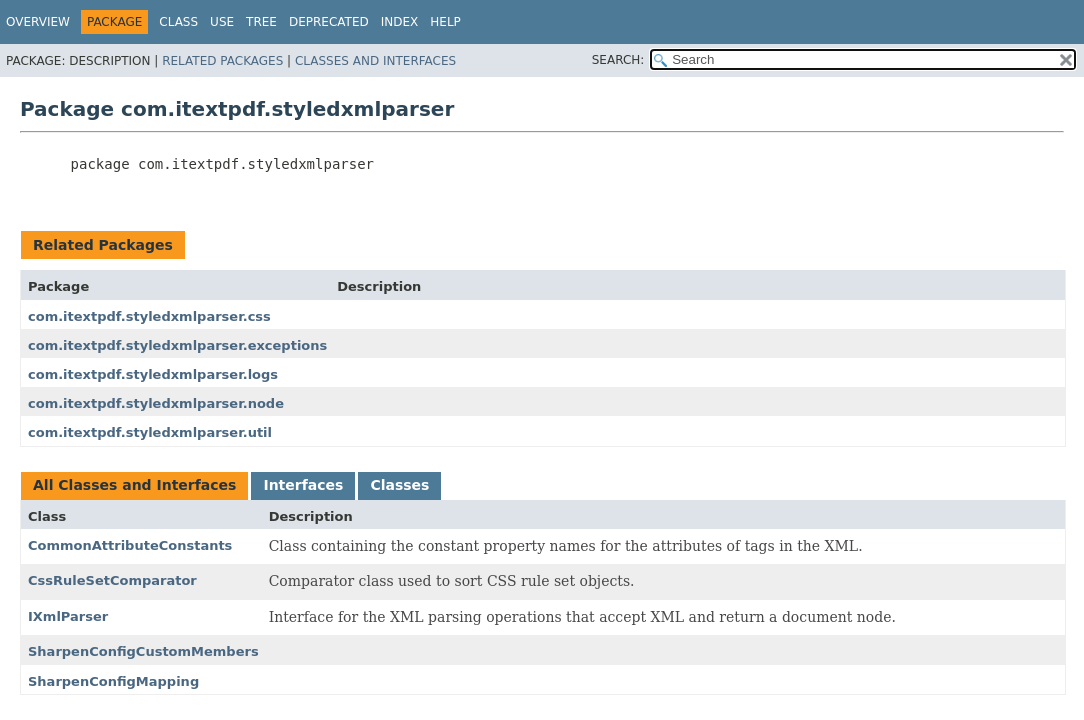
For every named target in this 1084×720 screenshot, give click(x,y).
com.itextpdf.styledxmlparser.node (156, 403)
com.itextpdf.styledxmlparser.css (149, 316)
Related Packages (222, 61)
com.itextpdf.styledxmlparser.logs (153, 374)
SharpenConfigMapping (113, 681)
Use (222, 22)
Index (400, 22)
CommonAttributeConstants (130, 545)
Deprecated (329, 22)
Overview (38, 22)
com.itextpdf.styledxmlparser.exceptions (177, 345)
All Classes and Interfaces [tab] (134, 485)
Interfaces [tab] (303, 485)
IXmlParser (68, 616)
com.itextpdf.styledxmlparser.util (150, 432)
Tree (261, 22)
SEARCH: (618, 60)
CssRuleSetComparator (112, 580)
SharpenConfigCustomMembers (143, 651)
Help (445, 22)
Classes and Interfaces (375, 61)
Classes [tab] (399, 485)
